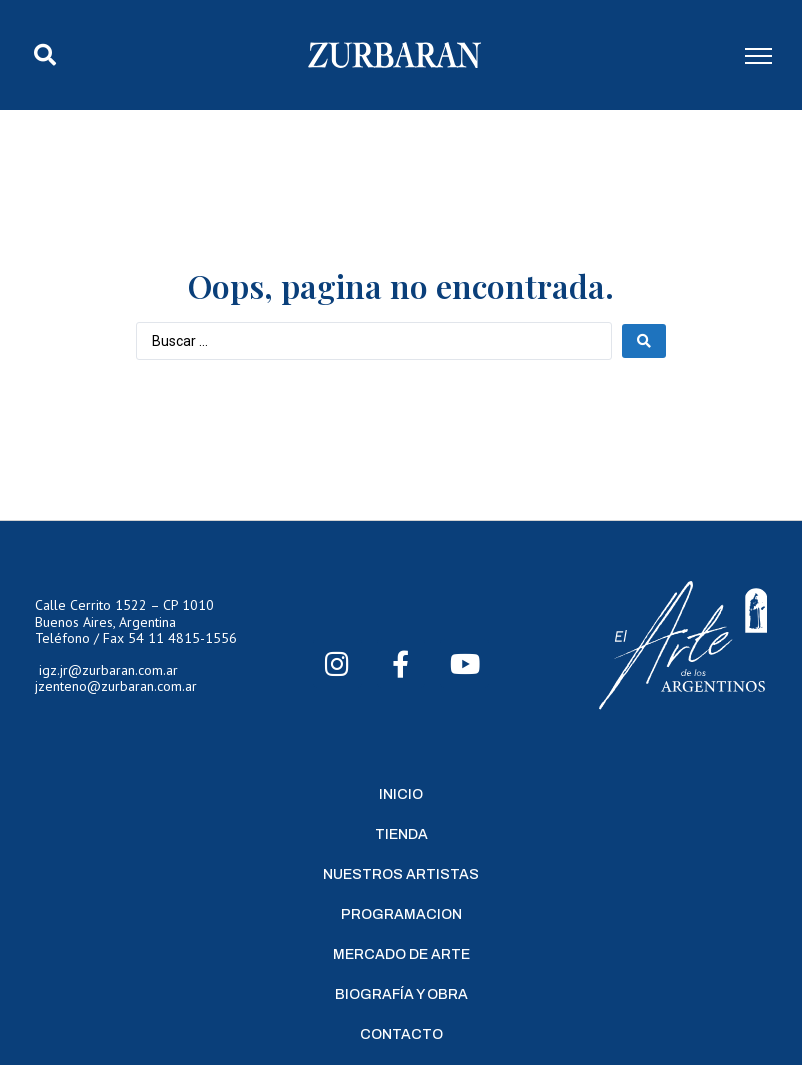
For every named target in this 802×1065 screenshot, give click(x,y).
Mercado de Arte (401, 954)
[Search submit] (644, 341)
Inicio (401, 794)
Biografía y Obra (401, 994)
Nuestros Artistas (401, 874)
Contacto (401, 1034)
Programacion (401, 914)
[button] (45, 55)
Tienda (401, 834)
